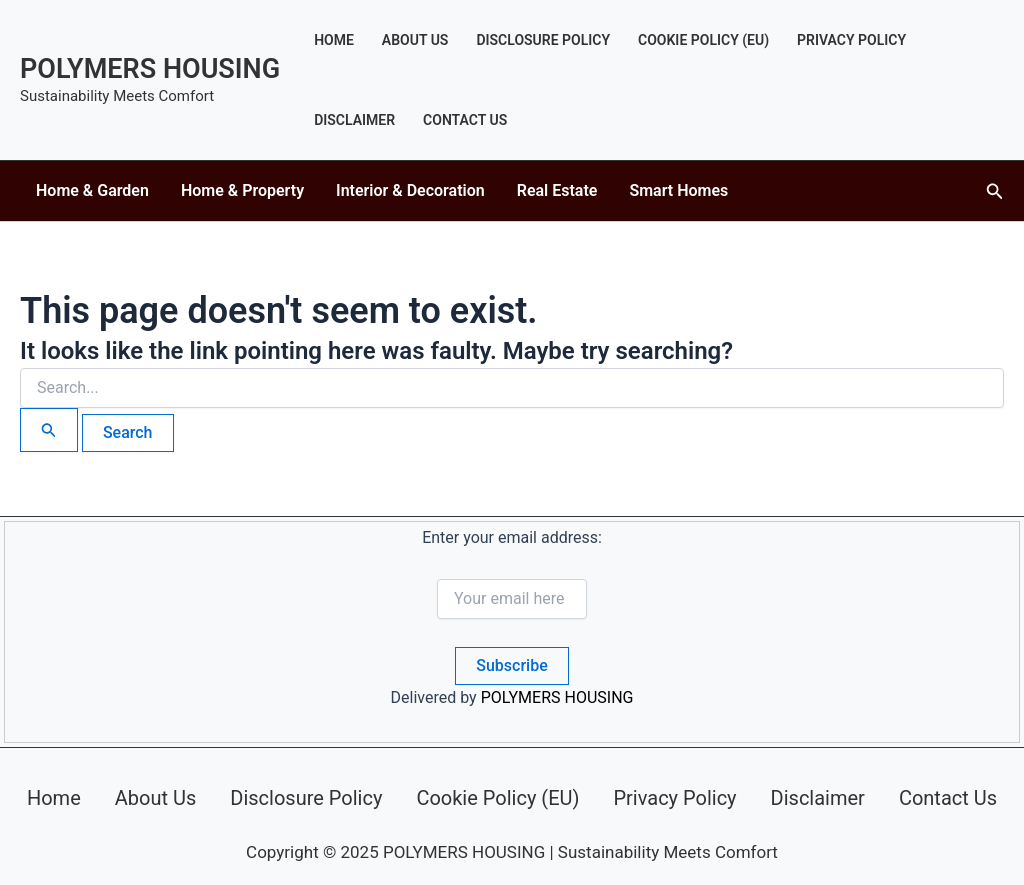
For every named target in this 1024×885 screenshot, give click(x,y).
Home (334, 40)
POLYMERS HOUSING (150, 69)
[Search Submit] (49, 430)
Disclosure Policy (543, 40)
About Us (415, 40)
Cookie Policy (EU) (703, 40)
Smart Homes (678, 190)
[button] (995, 191)
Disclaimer (354, 120)
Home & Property (242, 190)
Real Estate (557, 190)
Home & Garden (92, 190)
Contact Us (465, 120)
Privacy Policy (851, 40)
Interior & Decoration (410, 190)
